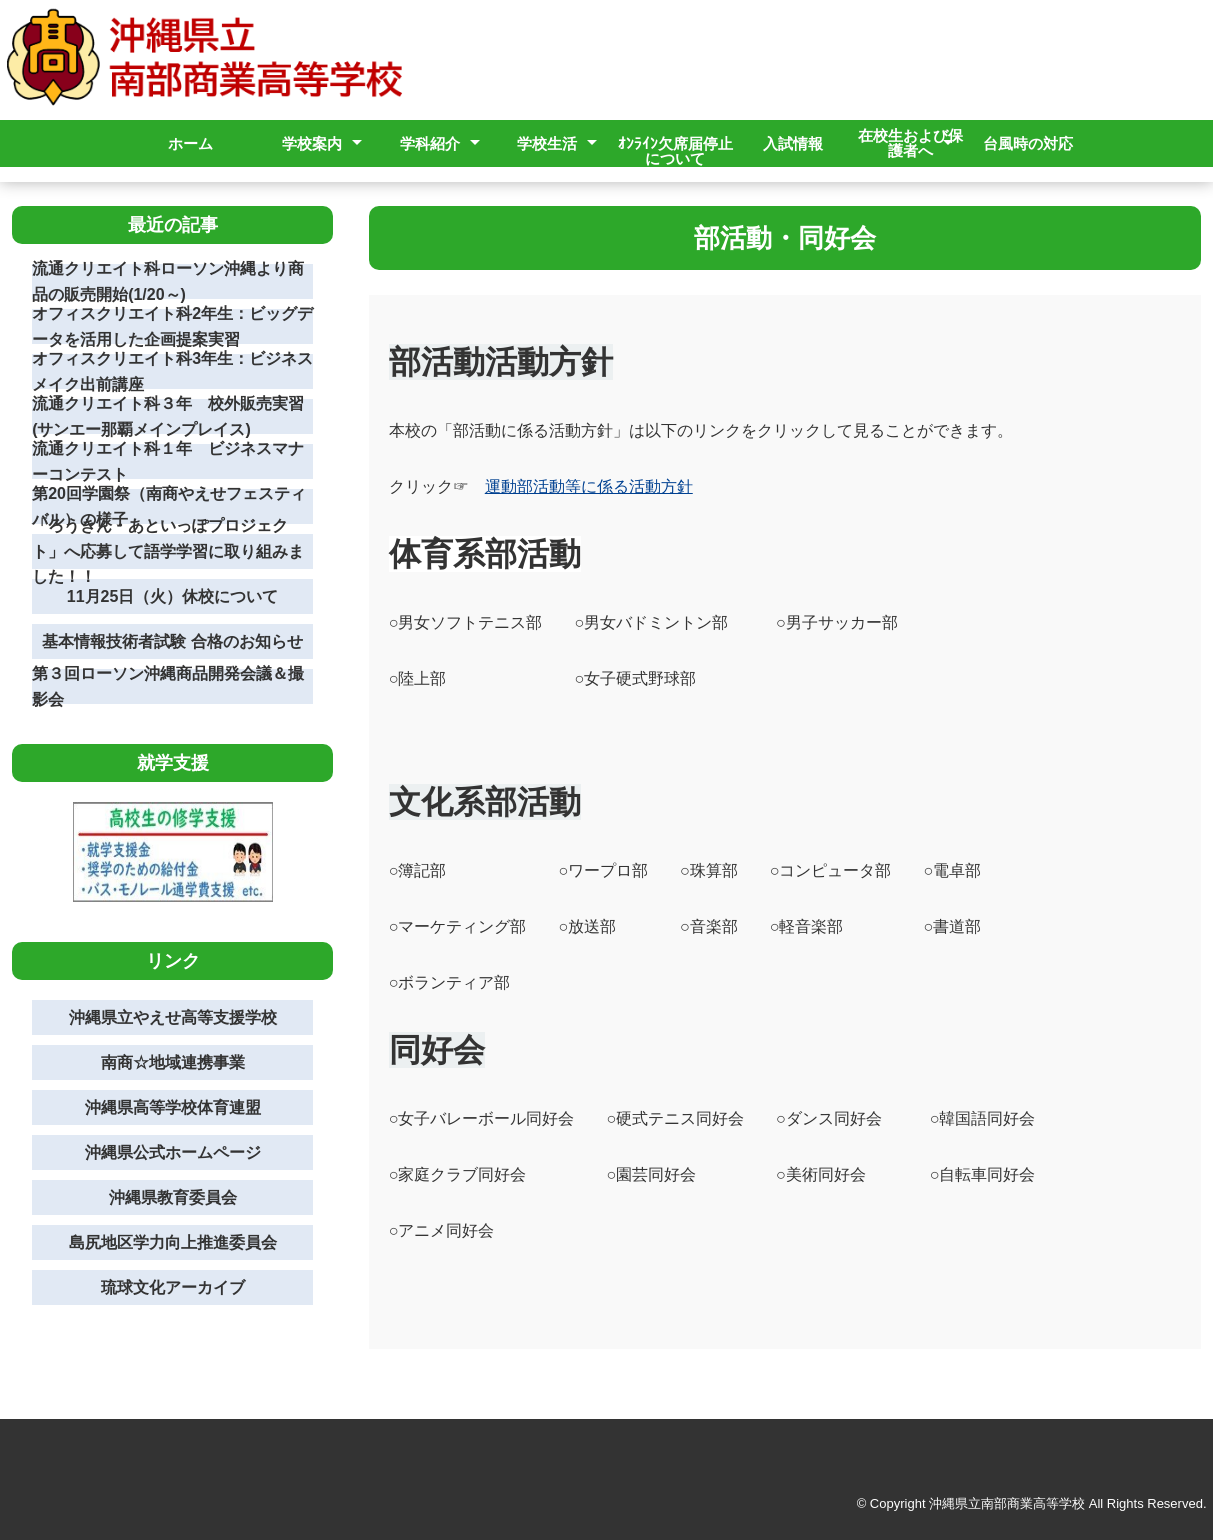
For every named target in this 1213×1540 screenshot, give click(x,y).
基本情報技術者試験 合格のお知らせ (172, 641)
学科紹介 (430, 143)
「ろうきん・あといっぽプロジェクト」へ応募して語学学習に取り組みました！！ (168, 551)
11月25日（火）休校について (173, 596)
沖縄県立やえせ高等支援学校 (173, 1017)
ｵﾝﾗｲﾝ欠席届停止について (675, 151)
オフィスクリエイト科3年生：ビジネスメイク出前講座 (172, 371)
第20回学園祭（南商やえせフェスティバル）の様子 (169, 506)
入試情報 (793, 143)
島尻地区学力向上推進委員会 (173, 1242)
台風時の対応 (1028, 143)
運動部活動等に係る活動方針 (589, 486)
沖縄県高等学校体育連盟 (173, 1107)
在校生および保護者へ (910, 143)
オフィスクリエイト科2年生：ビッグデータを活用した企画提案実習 (172, 326)
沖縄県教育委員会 (173, 1197)
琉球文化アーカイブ (173, 1287)
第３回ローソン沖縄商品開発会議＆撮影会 (168, 686)
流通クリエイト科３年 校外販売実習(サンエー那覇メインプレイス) (168, 416)
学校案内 (312, 143)
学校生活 (547, 143)
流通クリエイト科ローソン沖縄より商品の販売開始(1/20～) (168, 281)
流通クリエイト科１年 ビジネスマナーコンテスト (168, 461)
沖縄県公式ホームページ (173, 1152)
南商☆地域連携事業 (173, 1062)
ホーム (190, 143)
